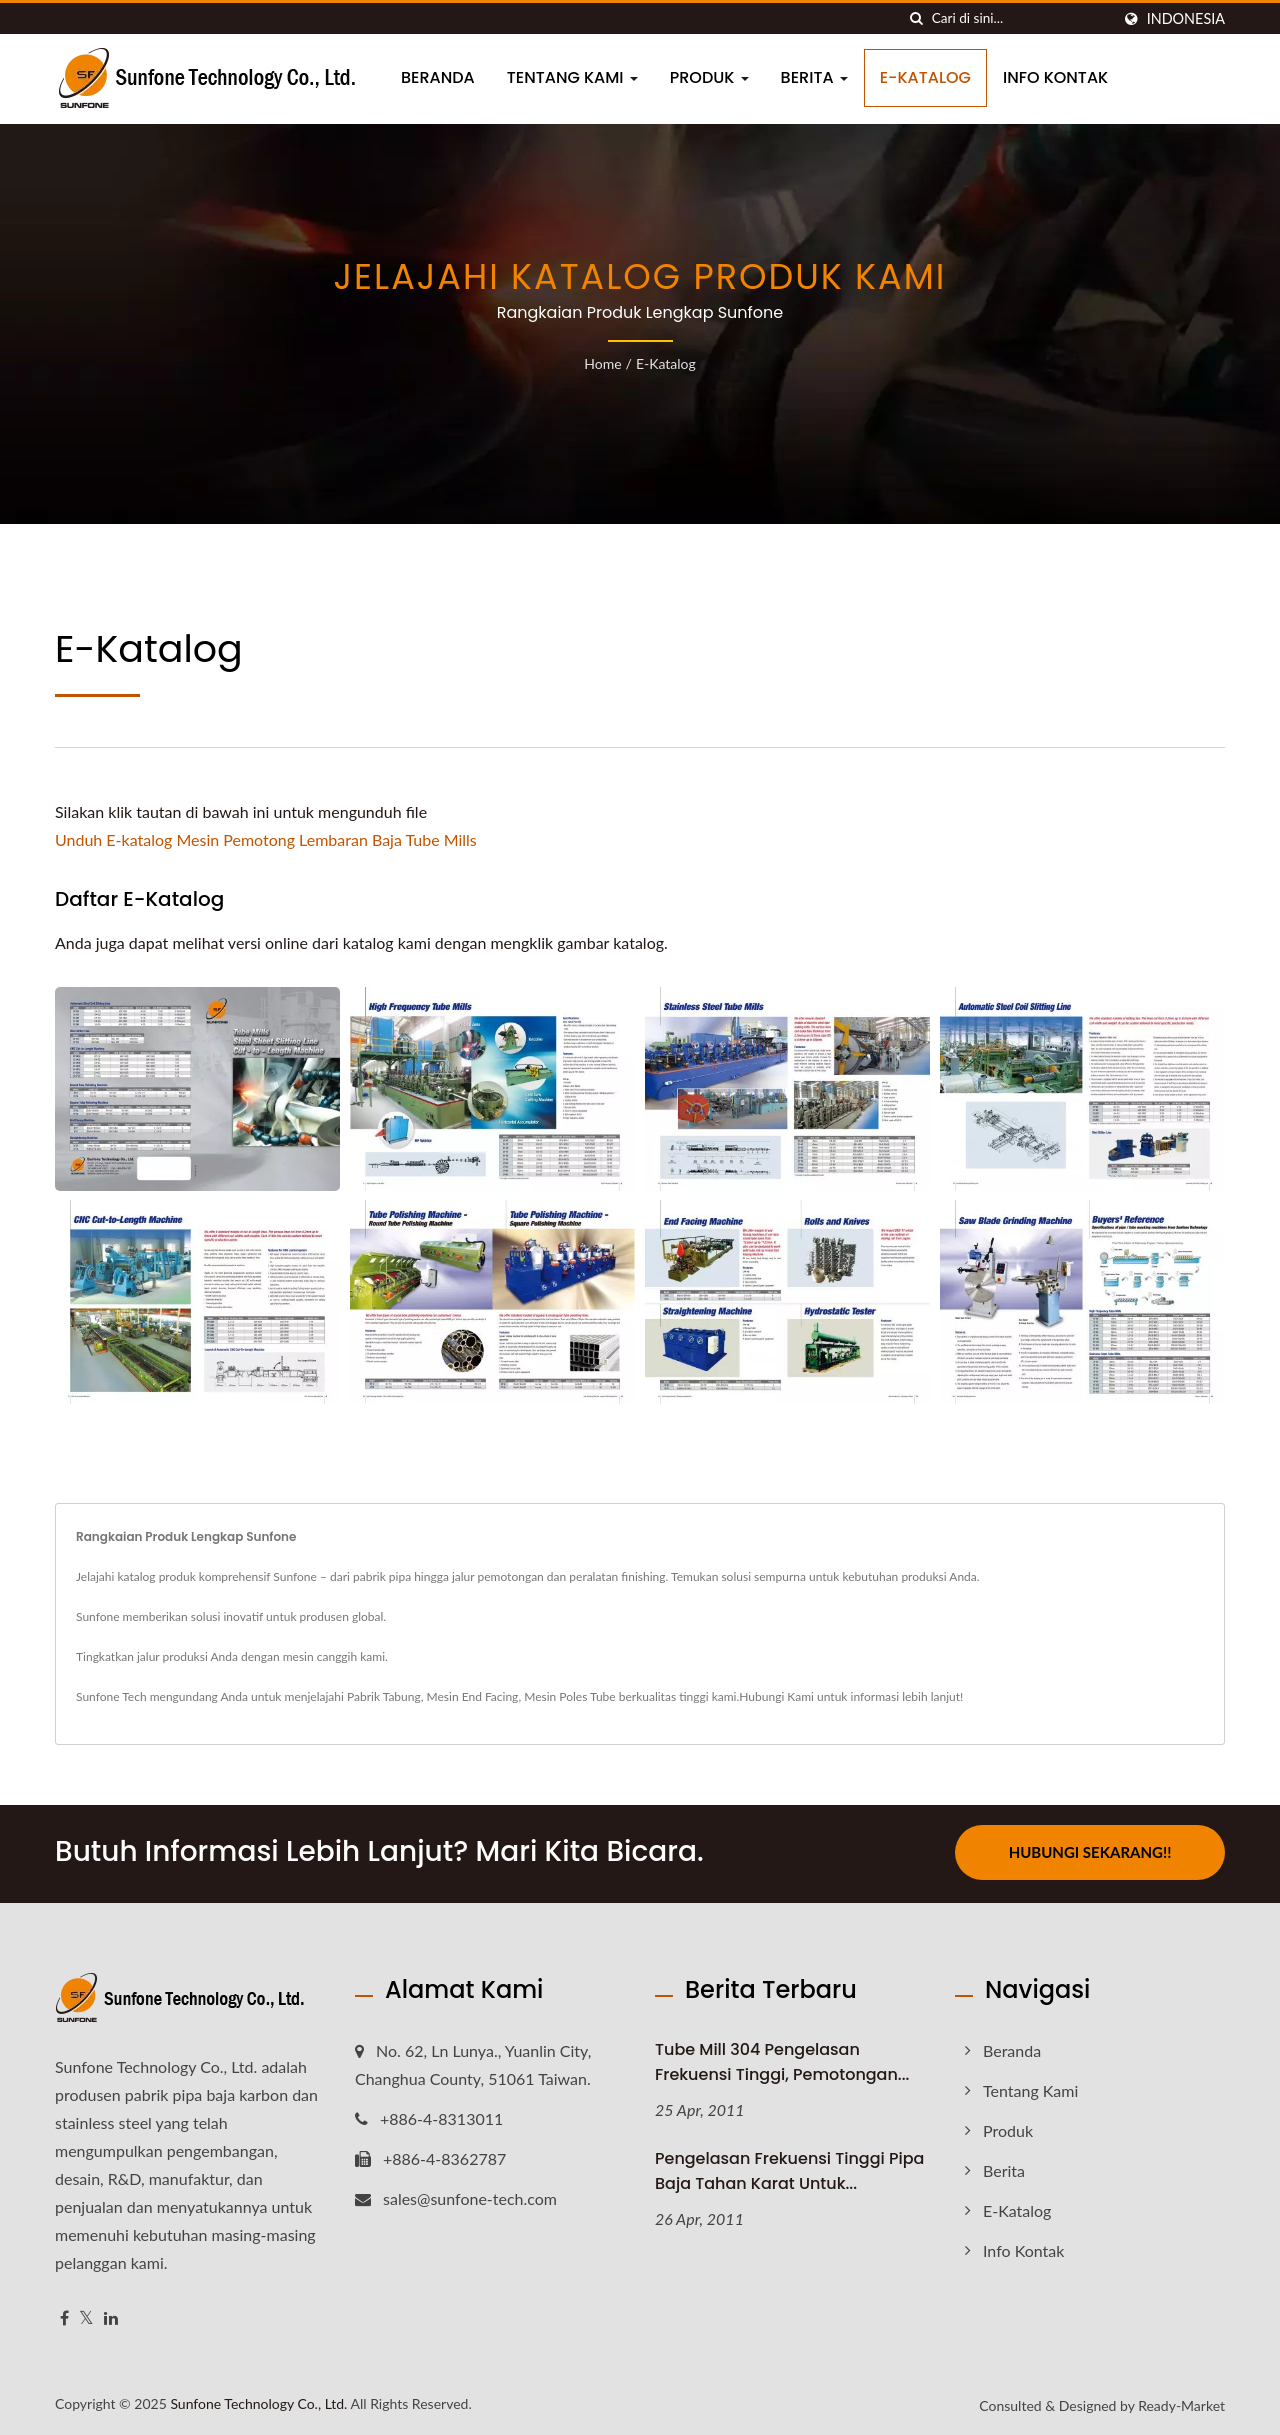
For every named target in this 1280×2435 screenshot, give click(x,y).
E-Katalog (925, 77)
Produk (709, 77)
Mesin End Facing (473, 1696)
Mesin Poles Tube (569, 1696)
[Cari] (917, 18)
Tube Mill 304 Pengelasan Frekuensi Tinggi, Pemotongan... (782, 2059)
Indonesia (1186, 19)
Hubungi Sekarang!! (1090, 1852)
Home (602, 363)
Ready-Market (1181, 2403)
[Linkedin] (111, 2315)
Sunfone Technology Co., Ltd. (258, 2401)
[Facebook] (64, 2315)
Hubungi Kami (776, 1696)
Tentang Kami (572, 77)
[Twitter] (86, 2315)
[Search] (1021, 18)
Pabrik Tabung (384, 1696)
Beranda (438, 77)
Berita (814, 77)
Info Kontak (1055, 77)
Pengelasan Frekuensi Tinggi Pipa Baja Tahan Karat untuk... (789, 2169)
